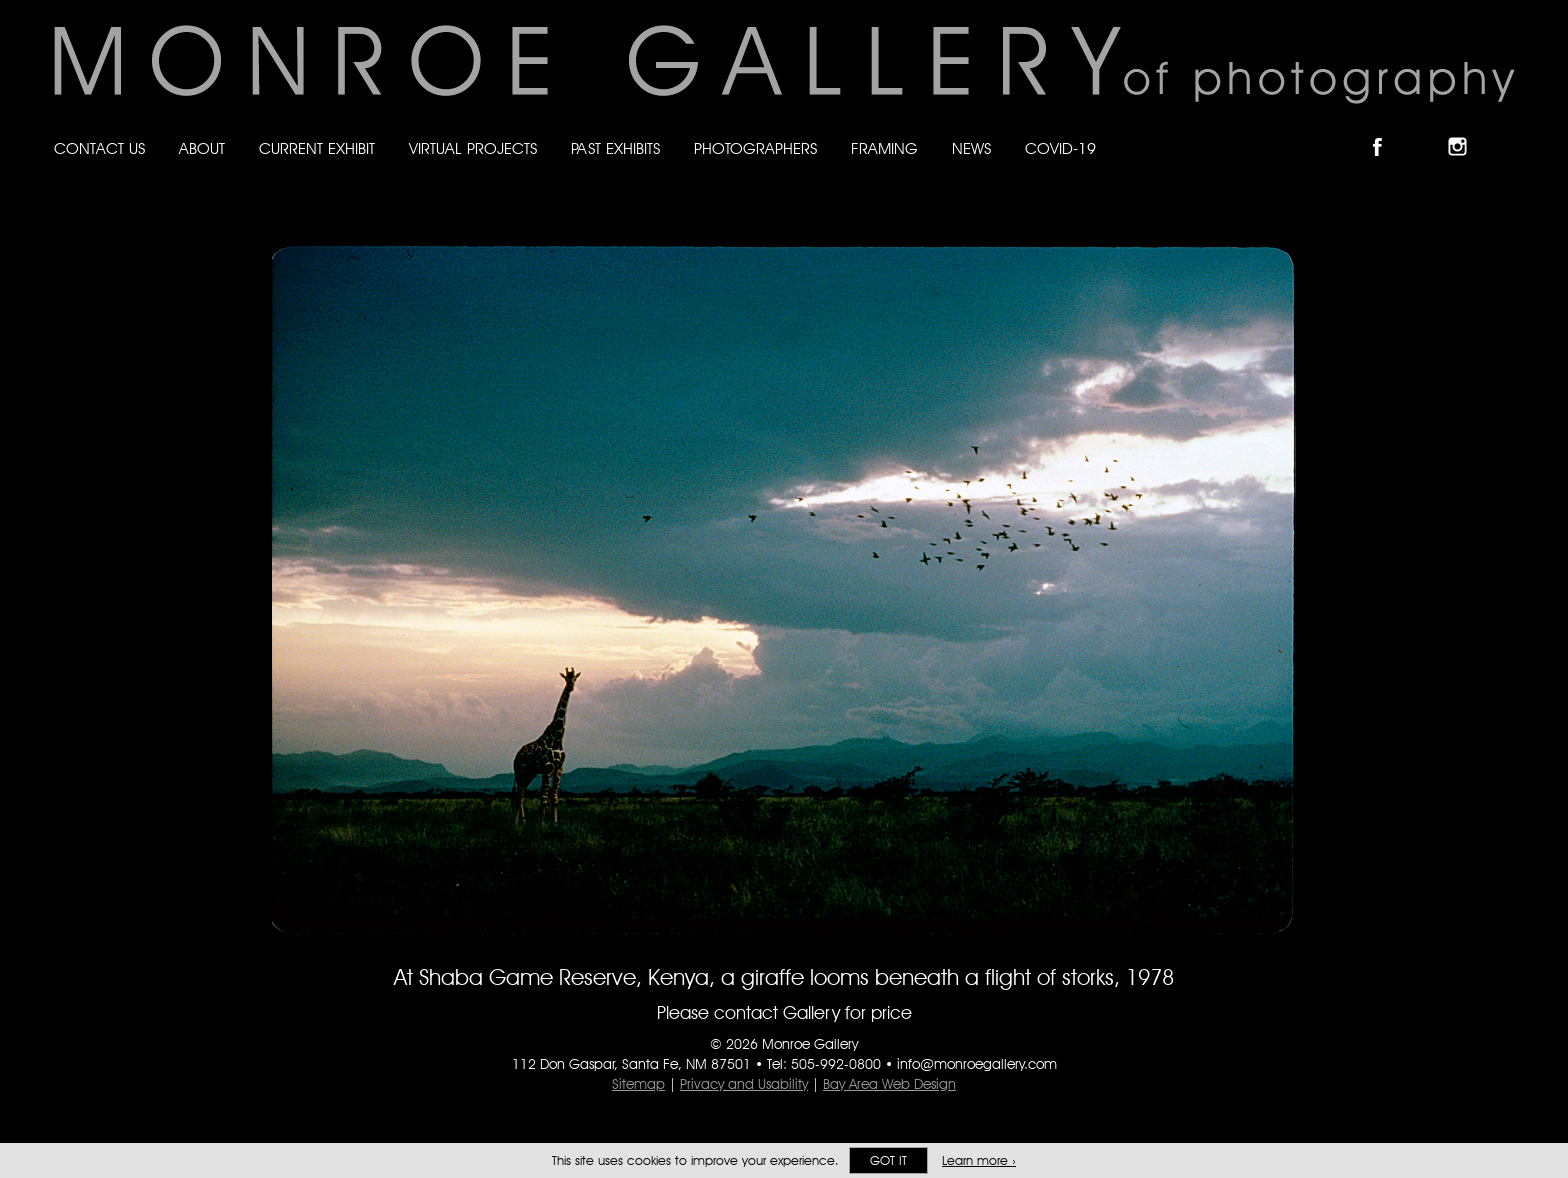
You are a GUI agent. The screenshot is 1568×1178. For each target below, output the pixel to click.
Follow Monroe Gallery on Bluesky (1427, 129)
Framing (884, 148)
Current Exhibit (317, 148)
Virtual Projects (473, 148)
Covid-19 (1060, 148)
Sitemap (638, 1084)
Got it (888, 1160)
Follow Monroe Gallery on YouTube (1506, 129)
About (202, 148)
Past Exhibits (615, 148)
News (971, 148)
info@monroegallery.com (977, 1064)
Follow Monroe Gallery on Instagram (1466, 129)
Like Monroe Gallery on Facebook (1386, 129)
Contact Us (99, 148)
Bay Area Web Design (889, 1084)
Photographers (755, 148)
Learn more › (979, 1160)
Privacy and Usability (744, 1084)
